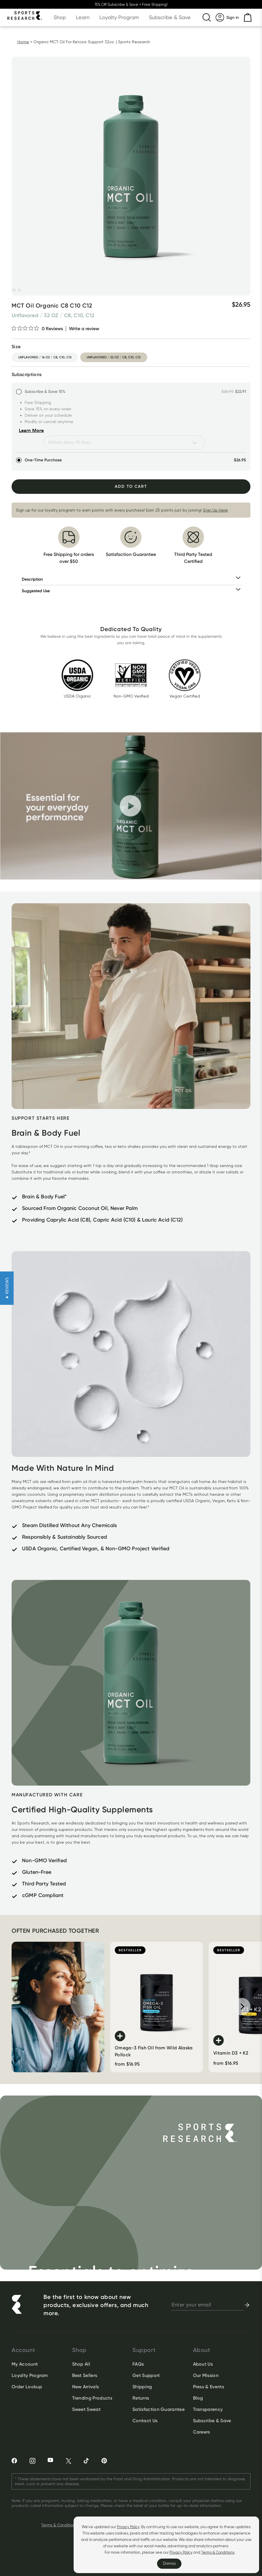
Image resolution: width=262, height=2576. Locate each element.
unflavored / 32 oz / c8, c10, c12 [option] (114, 357)
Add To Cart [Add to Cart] (131, 486)
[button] (7, 1288)
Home (23, 41)
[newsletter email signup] (207, 2305)
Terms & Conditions (217, 2552)
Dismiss (169, 2563)
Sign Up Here (215, 510)
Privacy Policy (128, 2527)
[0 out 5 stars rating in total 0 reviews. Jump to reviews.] (37, 328)
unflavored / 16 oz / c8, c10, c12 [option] (45, 357)
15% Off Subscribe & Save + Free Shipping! (131, 4)
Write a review (84, 328)
